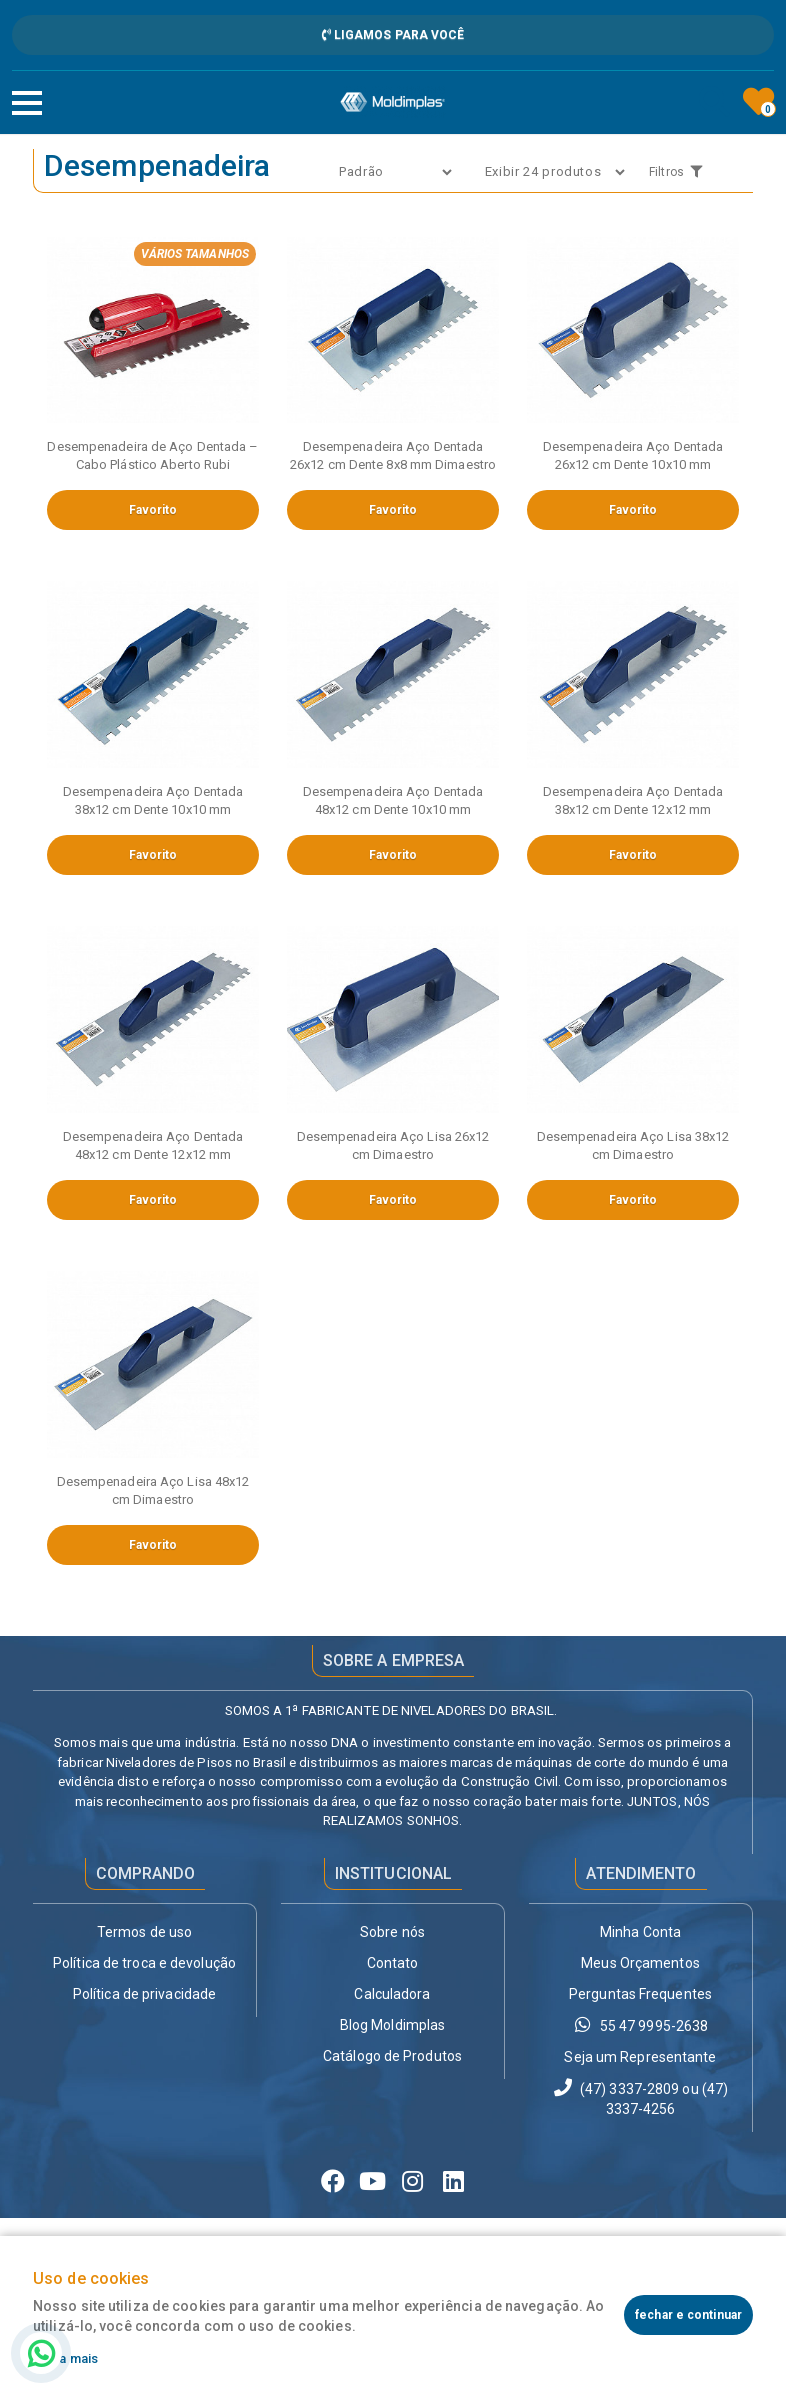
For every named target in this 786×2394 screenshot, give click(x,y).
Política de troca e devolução (144, 1963)
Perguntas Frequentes (640, 1994)
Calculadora (392, 1994)
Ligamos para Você (393, 35)
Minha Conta (640, 1932)
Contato (393, 1963)
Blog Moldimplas (393, 2025)
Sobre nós (392, 1932)
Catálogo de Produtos (392, 2056)
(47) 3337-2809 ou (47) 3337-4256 (640, 2097)
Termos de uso (144, 1932)
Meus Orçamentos (640, 1963)
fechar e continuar (688, 2315)
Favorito (153, 510)
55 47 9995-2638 (641, 2024)
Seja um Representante (640, 2057)
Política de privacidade (144, 1994)
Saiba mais (65, 2358)
